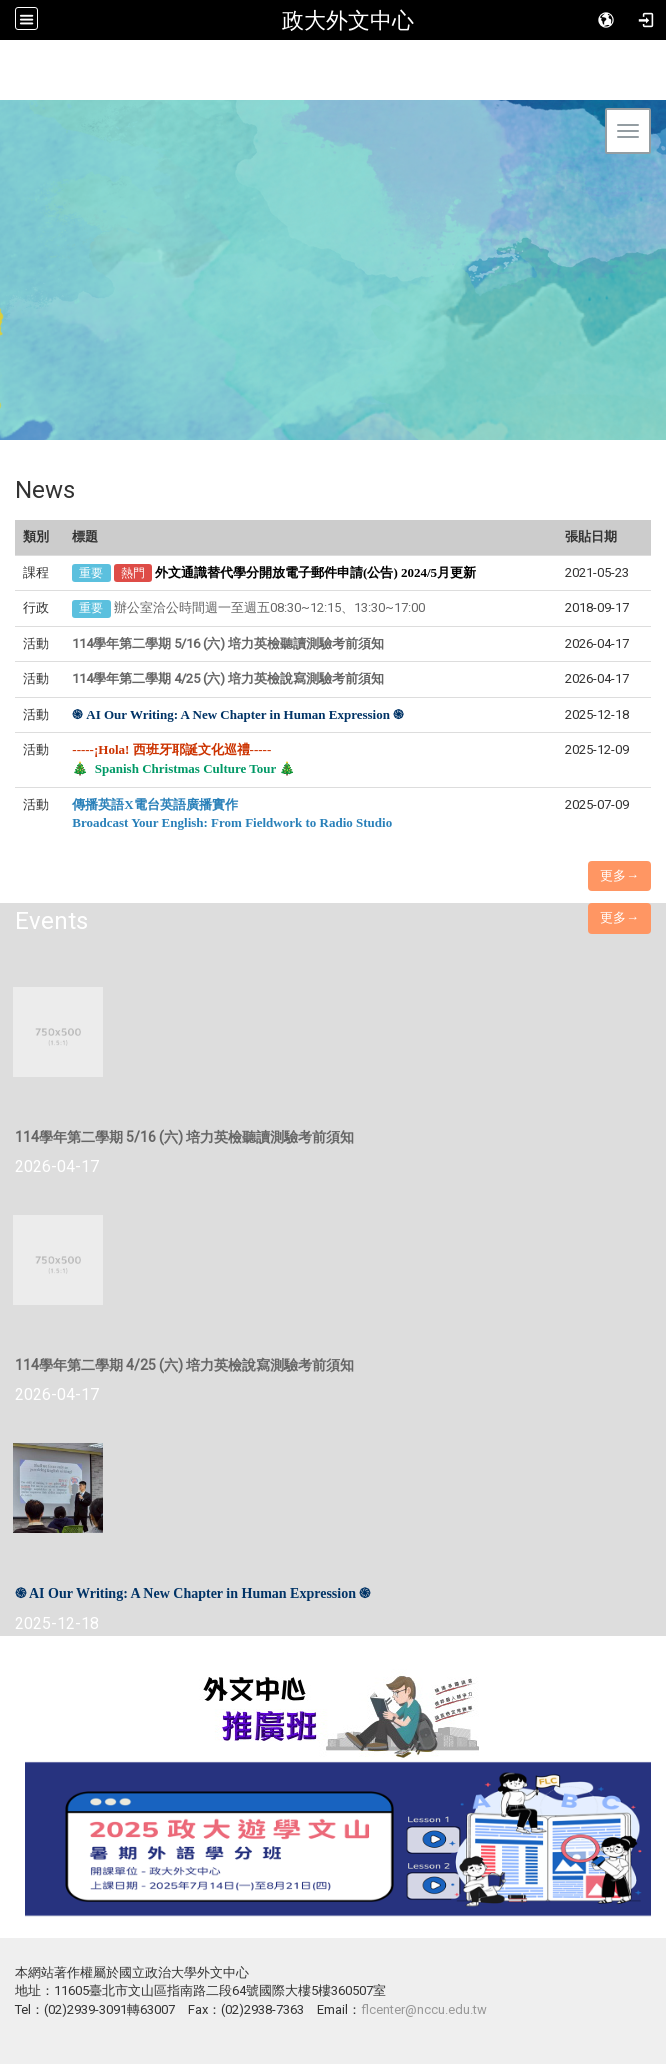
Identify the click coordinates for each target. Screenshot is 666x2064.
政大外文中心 (348, 20)
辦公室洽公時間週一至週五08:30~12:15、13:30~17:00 (269, 607)
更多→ (619, 875)
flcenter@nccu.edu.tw (424, 2009)
